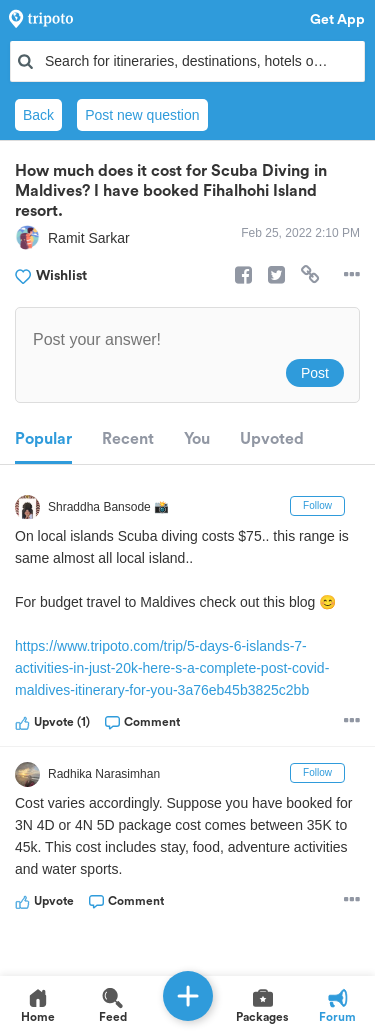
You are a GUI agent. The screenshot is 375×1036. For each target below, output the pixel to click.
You (197, 439)
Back (38, 115)
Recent (128, 439)
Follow (317, 505)
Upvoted (272, 439)
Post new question (142, 115)
